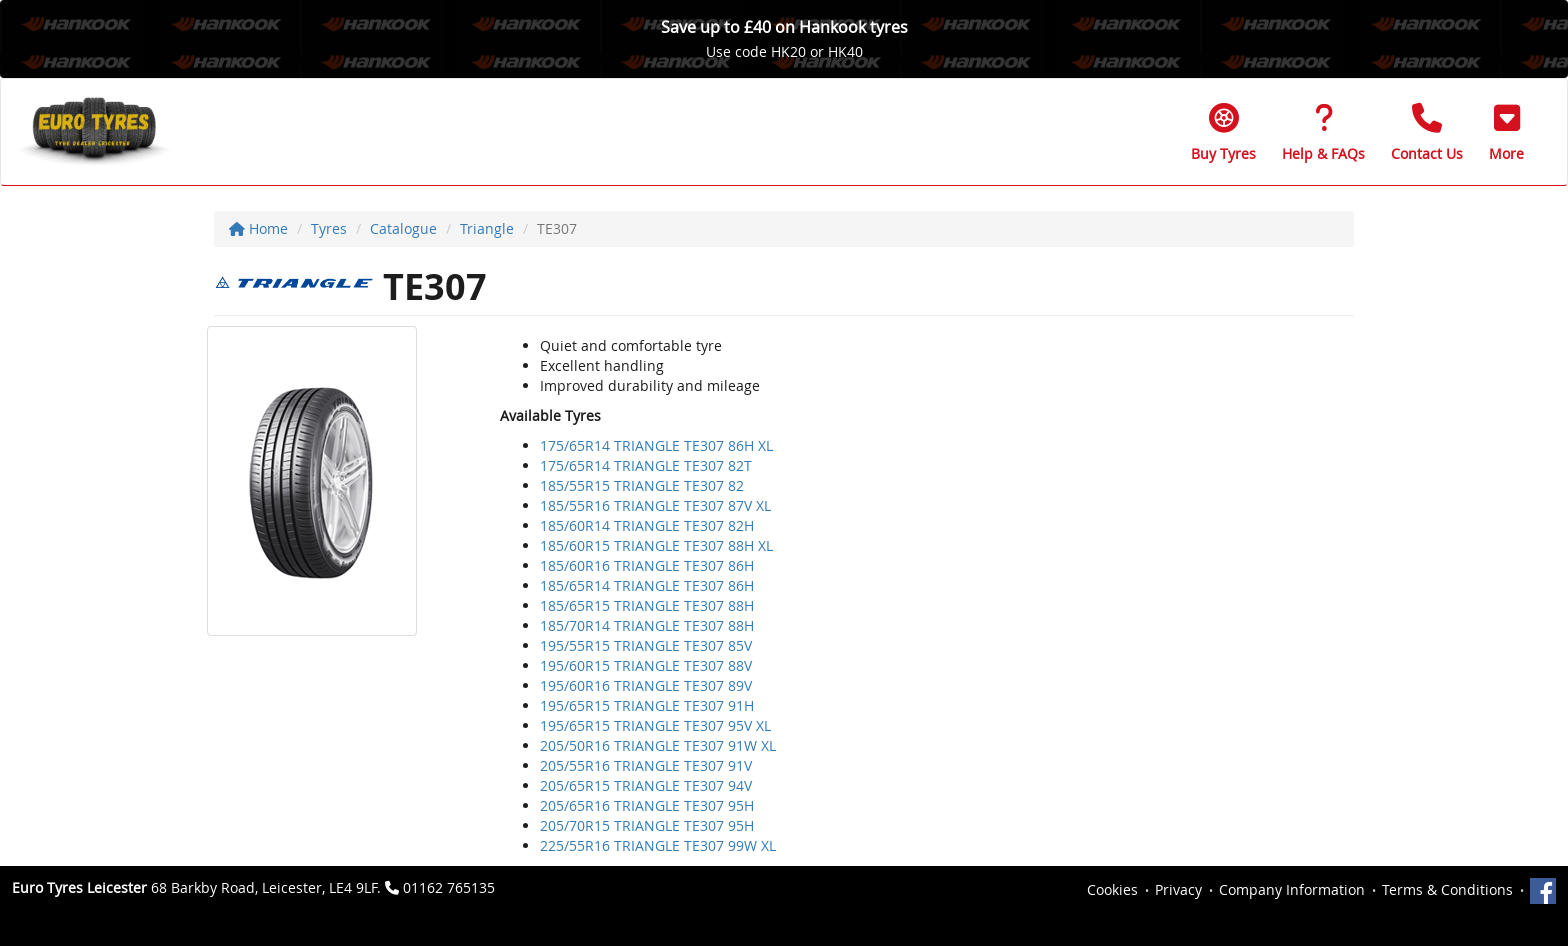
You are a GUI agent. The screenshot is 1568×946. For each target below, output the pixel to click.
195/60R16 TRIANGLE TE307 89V (646, 685)
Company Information (1292, 889)
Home (258, 228)
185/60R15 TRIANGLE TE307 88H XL (656, 545)
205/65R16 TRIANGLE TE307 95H (647, 805)
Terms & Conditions (1447, 889)
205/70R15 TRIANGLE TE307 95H (647, 825)
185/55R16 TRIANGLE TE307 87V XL (655, 505)
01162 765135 (449, 887)
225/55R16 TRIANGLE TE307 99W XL (658, 845)
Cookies (1112, 889)
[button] (1506, 132)
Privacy (1178, 889)
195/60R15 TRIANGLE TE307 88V (646, 665)
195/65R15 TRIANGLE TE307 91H (647, 705)
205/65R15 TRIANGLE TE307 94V (646, 785)
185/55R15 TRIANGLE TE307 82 (642, 485)
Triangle (487, 228)
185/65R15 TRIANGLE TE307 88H (647, 605)
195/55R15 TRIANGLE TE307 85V (646, 645)
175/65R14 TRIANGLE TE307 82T (646, 465)
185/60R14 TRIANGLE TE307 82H (647, 525)
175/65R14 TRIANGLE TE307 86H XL (656, 445)
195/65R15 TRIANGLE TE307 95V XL (655, 725)
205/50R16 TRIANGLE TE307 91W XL (658, 745)
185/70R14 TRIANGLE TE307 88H (647, 625)
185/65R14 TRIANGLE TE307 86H (647, 585)
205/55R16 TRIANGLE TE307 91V (646, 765)
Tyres (329, 228)
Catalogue (403, 228)
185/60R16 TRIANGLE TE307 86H (647, 565)
